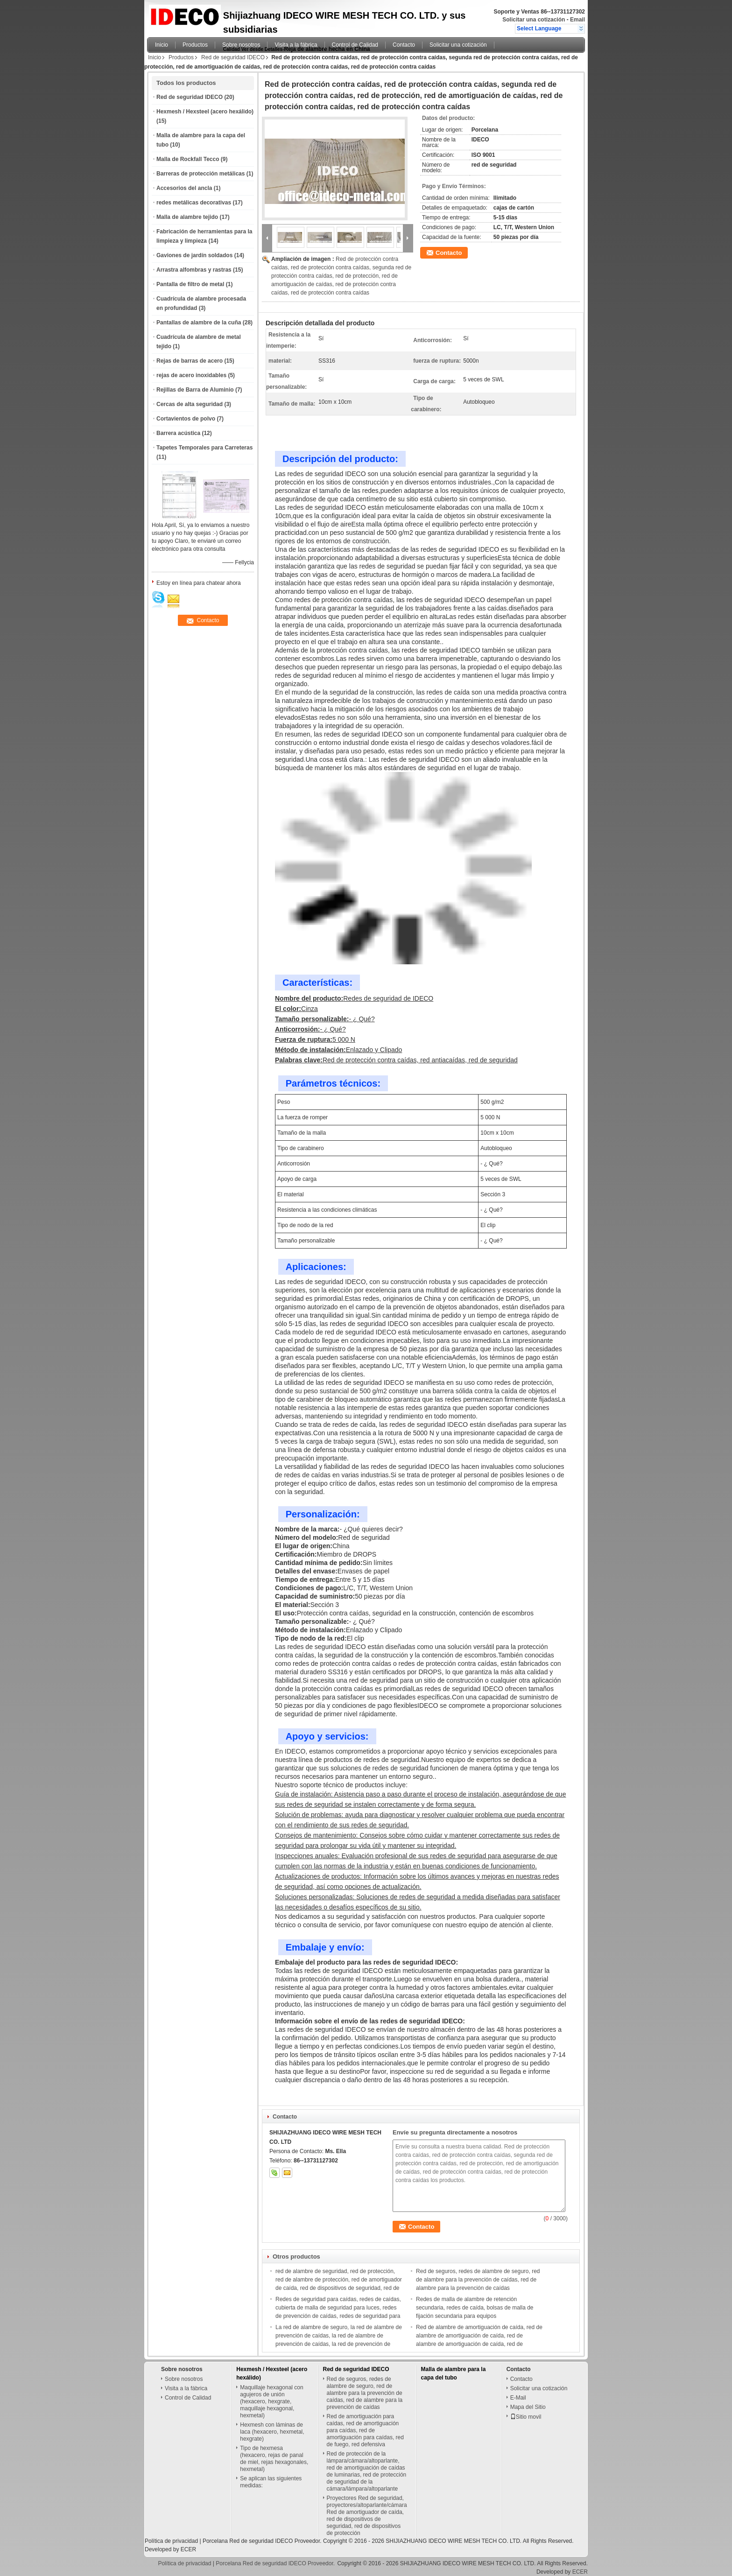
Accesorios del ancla (184, 188)
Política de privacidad (171, 2541)
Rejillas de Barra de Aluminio (195, 389)
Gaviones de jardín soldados (194, 255)
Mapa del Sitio (528, 2407)
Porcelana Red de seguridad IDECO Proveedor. (263, 2541)
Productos (195, 45)
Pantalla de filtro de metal (190, 284)
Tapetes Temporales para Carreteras (204, 447)
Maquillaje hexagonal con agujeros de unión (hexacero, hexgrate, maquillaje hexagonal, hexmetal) (271, 2401)
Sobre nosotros (241, 45)
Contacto (404, 45)
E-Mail (518, 2397)
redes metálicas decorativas (193, 202)
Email (577, 19)
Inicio (161, 45)
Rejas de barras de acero (189, 361)
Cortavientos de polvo (185, 418)
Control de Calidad (355, 45)
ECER (188, 2549)
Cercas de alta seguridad (189, 404)
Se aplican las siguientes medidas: (271, 2482)
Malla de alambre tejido (187, 217)
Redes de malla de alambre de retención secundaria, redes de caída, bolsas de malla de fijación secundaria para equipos (475, 2307)
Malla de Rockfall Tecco (187, 159)
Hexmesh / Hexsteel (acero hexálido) (204, 111)
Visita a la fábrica (295, 45)
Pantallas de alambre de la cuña (198, 322)
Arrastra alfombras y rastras (194, 270)
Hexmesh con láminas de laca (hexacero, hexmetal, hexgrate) (272, 2432)
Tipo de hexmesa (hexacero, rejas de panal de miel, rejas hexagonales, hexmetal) (274, 2458)
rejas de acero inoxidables (191, 375)
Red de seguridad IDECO (233, 57)
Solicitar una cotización (533, 19)
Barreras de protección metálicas (200, 173)
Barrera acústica (178, 433)
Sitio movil (526, 2417)
